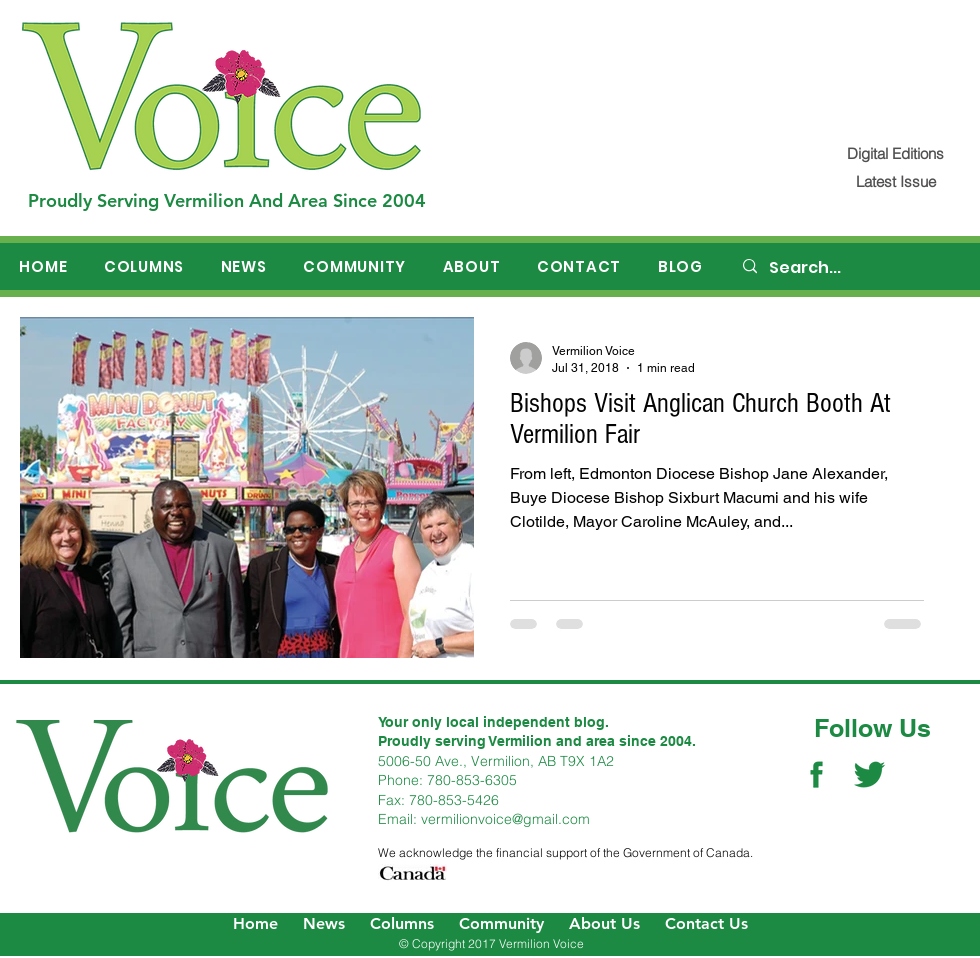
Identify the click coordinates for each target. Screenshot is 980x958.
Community (501, 923)
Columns (402, 923)
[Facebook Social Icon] (816, 774)
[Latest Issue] (895, 181)
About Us (604, 923)
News (324, 923)
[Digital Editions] (895, 153)
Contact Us (706, 923)
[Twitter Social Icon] (869, 774)
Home (255, 923)
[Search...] (851, 268)
